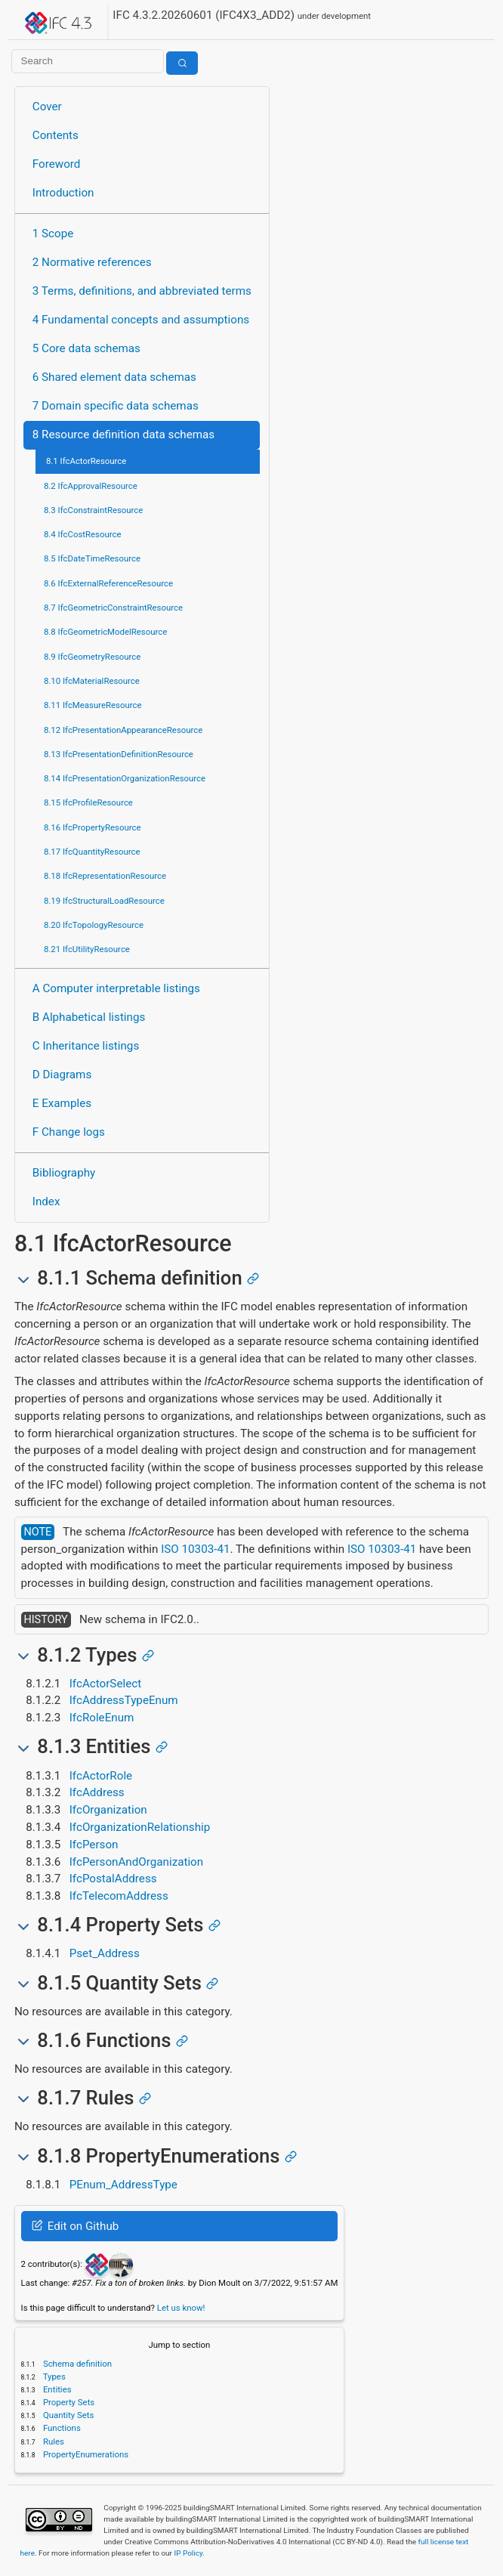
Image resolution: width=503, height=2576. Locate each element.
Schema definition (76, 2363)
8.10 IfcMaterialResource (92, 681)
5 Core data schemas (86, 348)
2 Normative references (92, 262)
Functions (61, 2428)
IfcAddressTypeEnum (123, 1700)
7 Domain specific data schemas (115, 406)
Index (46, 1201)
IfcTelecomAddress (118, 1896)
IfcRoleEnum (101, 1717)
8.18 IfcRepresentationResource (105, 876)
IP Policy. (189, 2553)
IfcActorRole (100, 1776)
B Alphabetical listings (89, 1017)
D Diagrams (61, 1074)
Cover (47, 106)
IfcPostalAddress (113, 1878)
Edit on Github (75, 2226)
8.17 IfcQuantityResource (92, 851)
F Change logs (68, 1132)
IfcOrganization (108, 1810)
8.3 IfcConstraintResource (93, 510)
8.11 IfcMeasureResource (93, 705)
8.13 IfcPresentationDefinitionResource (118, 754)
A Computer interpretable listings (116, 988)
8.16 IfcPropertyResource (92, 827)
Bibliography (63, 1173)
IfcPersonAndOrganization (136, 1862)
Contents (55, 135)
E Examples (61, 1103)
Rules (52, 2441)
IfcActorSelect (105, 1683)
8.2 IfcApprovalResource (90, 486)
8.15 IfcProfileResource (88, 802)
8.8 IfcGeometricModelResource (105, 631)
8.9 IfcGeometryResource (92, 656)
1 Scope (53, 233)
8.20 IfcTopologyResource (93, 925)
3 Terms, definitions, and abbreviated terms (142, 291)
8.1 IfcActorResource (86, 461)
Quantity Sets (67, 2415)
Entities (56, 2389)
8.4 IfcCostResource (83, 534)
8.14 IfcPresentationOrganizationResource (124, 778)
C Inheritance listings (85, 1046)
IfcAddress (97, 1792)
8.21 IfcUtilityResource (87, 949)
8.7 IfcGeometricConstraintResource (113, 607)
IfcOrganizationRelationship (140, 1827)
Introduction (63, 192)
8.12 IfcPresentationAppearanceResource (123, 730)
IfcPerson (94, 1844)
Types (53, 2376)
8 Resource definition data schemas (123, 434)
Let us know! (181, 2307)
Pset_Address (104, 1953)
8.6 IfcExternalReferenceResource (108, 583)
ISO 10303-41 (195, 1549)
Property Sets (67, 2402)
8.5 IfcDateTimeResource (92, 558)
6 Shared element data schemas (114, 377)
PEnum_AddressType (123, 2184)
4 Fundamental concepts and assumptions (140, 319)
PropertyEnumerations (84, 2454)
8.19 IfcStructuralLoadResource (104, 900)
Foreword (56, 164)
